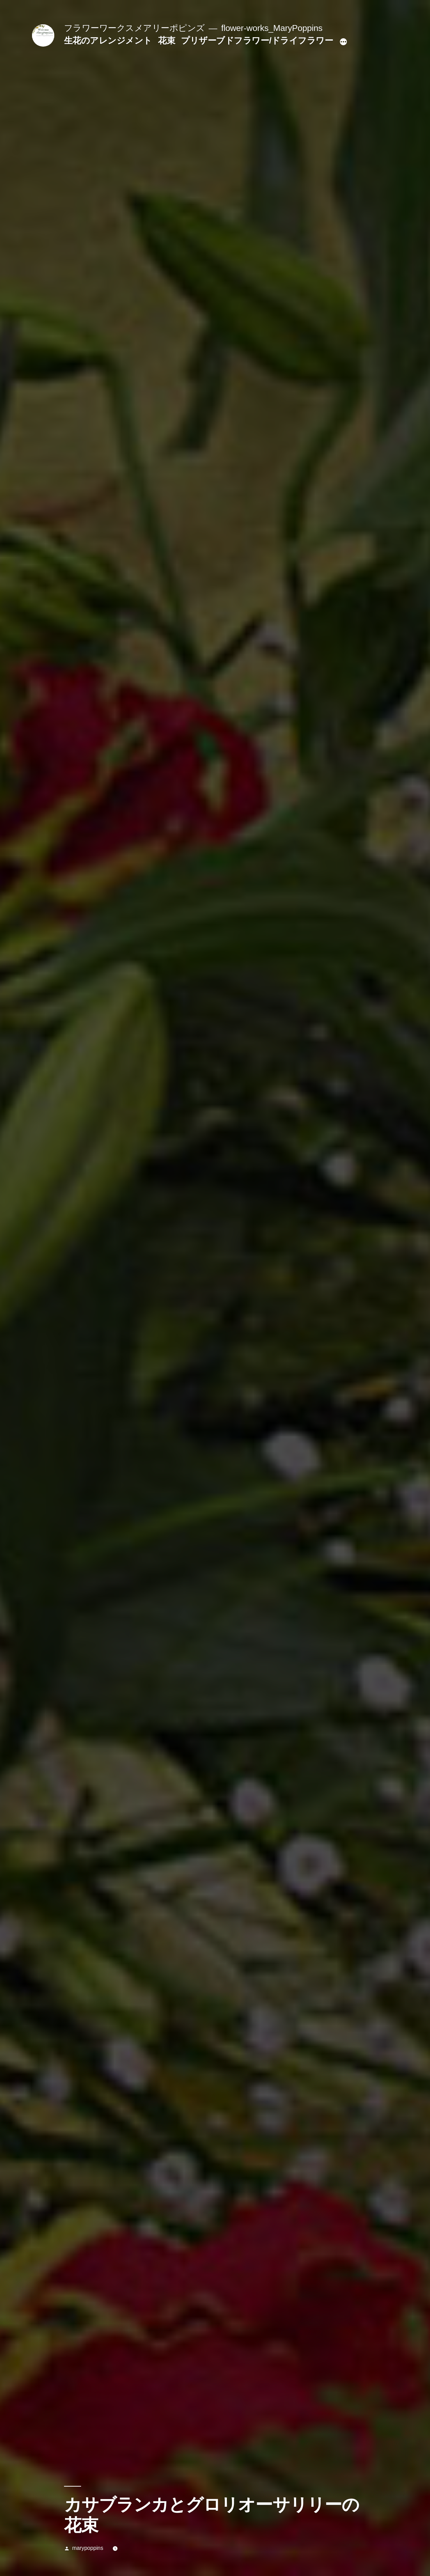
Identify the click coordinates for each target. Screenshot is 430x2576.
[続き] (343, 42)
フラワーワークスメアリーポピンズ (134, 28)
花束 (166, 40)
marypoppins (87, 2548)
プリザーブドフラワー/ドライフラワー (257, 40)
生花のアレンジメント (108, 40)
